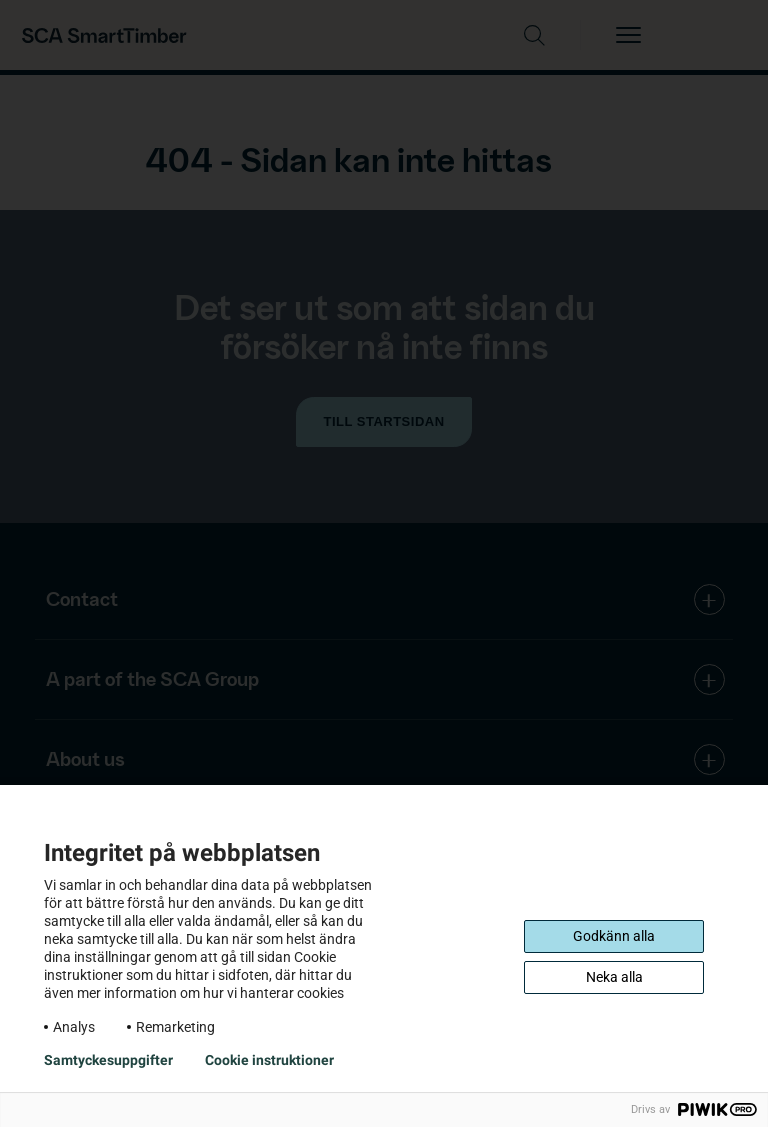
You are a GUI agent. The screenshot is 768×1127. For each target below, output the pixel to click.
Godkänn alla (614, 936)
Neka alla (614, 977)
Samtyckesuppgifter (108, 1060)
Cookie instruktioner (269, 1060)
